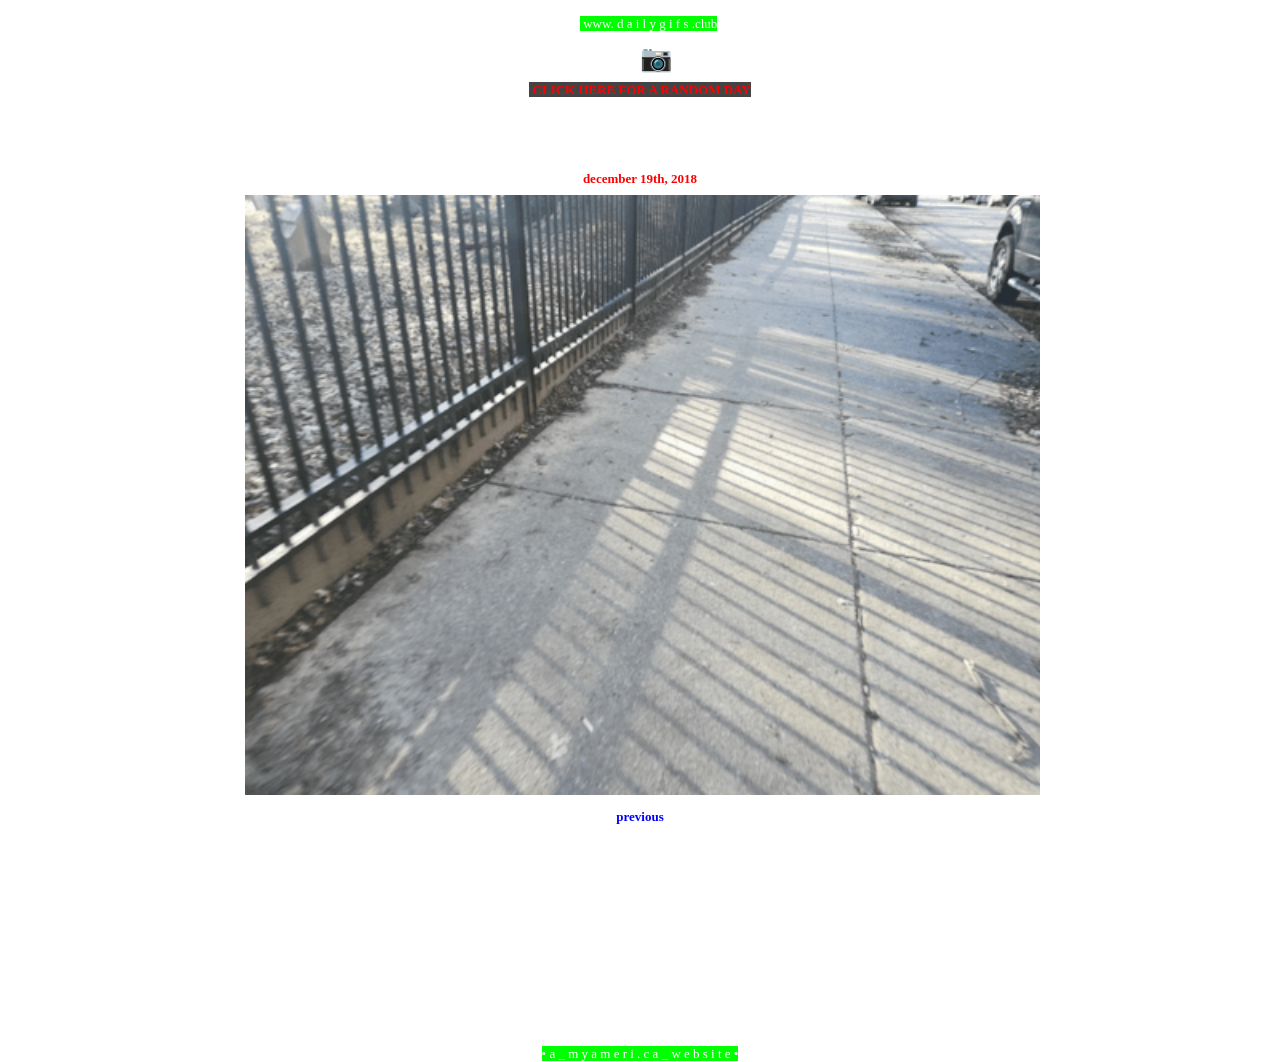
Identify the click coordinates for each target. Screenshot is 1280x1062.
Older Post (1012, 944)
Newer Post (270, 944)
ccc (640, 23)
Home (643, 944)
